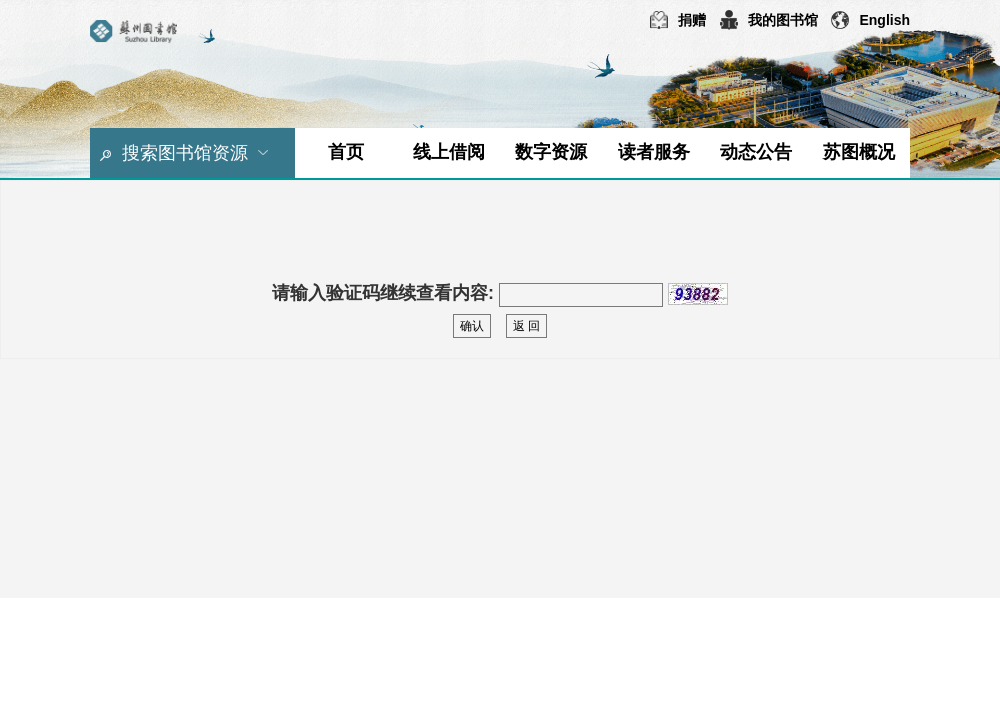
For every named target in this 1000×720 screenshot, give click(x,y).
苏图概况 (859, 152)
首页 (346, 152)
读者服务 (654, 152)
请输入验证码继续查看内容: (383, 293)
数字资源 (551, 152)
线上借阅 (449, 152)
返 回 (526, 326)
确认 (472, 326)
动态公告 (756, 152)
